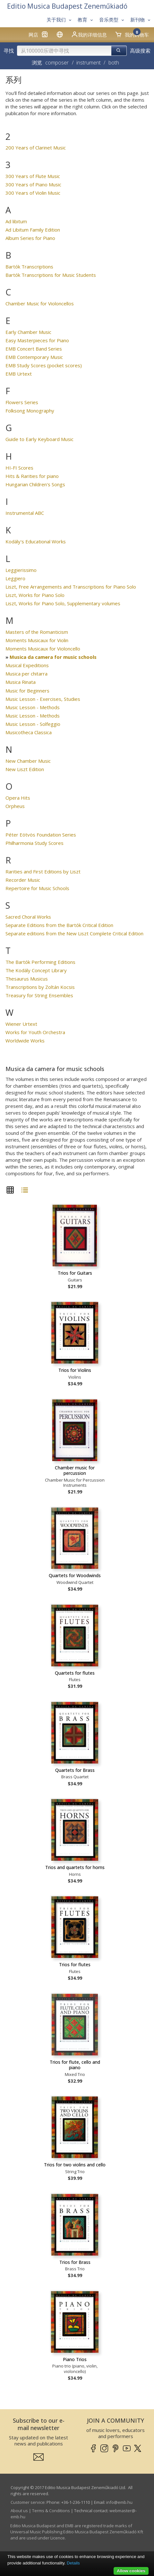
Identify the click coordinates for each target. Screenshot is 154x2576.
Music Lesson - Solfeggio (32, 724)
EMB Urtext (18, 373)
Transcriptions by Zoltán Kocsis (40, 987)
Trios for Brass (74, 2262)
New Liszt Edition (24, 769)
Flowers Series (21, 402)
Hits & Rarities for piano (32, 476)
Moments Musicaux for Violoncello (42, 648)
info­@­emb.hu (119, 2502)
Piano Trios (75, 2359)
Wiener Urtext (21, 1024)
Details (73, 2563)
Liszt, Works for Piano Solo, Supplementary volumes (62, 603)
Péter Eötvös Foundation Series (40, 834)
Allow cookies (131, 2570)
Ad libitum (16, 221)
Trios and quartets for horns (75, 1867)
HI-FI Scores (19, 467)
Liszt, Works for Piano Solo (34, 595)
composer (57, 62)
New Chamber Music (28, 761)
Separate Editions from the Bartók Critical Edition (59, 925)
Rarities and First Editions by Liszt (43, 871)
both (113, 62)
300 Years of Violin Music (32, 193)
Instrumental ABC (24, 513)
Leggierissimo (21, 570)
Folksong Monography (29, 410)
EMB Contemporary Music (34, 357)
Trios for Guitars (75, 1273)
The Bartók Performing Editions (40, 962)
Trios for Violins (74, 1370)
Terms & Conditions (51, 2510)
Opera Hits (17, 798)
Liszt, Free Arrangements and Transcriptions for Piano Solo (70, 586)
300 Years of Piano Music (33, 184)
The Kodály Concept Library (36, 970)
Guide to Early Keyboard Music (39, 439)
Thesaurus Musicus (26, 978)
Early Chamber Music (28, 332)
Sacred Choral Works (28, 917)
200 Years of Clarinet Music (35, 147)
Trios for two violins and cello (75, 2165)
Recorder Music (22, 880)
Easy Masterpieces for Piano (37, 340)
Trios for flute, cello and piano (75, 2065)
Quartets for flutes (75, 1673)
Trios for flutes (74, 1964)
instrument (88, 62)
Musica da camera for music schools (53, 657)
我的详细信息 (89, 34)
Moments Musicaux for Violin (36, 640)
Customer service (28, 2502)
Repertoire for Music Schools (37, 888)
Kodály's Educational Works (35, 541)
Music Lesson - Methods (32, 707)
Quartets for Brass (75, 1770)
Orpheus (15, 806)
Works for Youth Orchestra (35, 1032)
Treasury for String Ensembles (39, 995)
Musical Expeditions (27, 665)
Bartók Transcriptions (29, 266)
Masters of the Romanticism (36, 632)
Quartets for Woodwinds (75, 1575)
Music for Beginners (27, 690)
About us (19, 2510)
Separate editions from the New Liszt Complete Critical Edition (74, 933)
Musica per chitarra (26, 673)
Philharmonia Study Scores (34, 843)
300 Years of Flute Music (32, 176)
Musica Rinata (20, 682)
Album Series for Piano (30, 238)
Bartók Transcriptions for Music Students (50, 275)
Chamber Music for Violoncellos (39, 303)
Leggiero (15, 578)
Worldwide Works (25, 1040)
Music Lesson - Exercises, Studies (42, 699)
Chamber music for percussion (75, 1470)
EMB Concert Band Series (33, 348)
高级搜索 (140, 50)
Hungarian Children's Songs (35, 484)
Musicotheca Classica (28, 732)
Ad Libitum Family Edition (32, 229)
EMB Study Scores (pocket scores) (43, 365)
